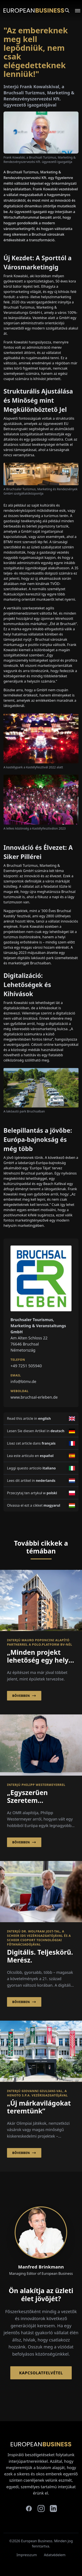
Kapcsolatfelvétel (41, 2372)
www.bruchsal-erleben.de (34, 1397)
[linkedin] (53, 2508)
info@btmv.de (23, 1381)
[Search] (67, 10)
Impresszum (26, 2554)
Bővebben (24, 1696)
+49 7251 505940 (26, 1365)
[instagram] (41, 2508)
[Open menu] (75, 10)
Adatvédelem (55, 2554)
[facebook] (28, 2508)
